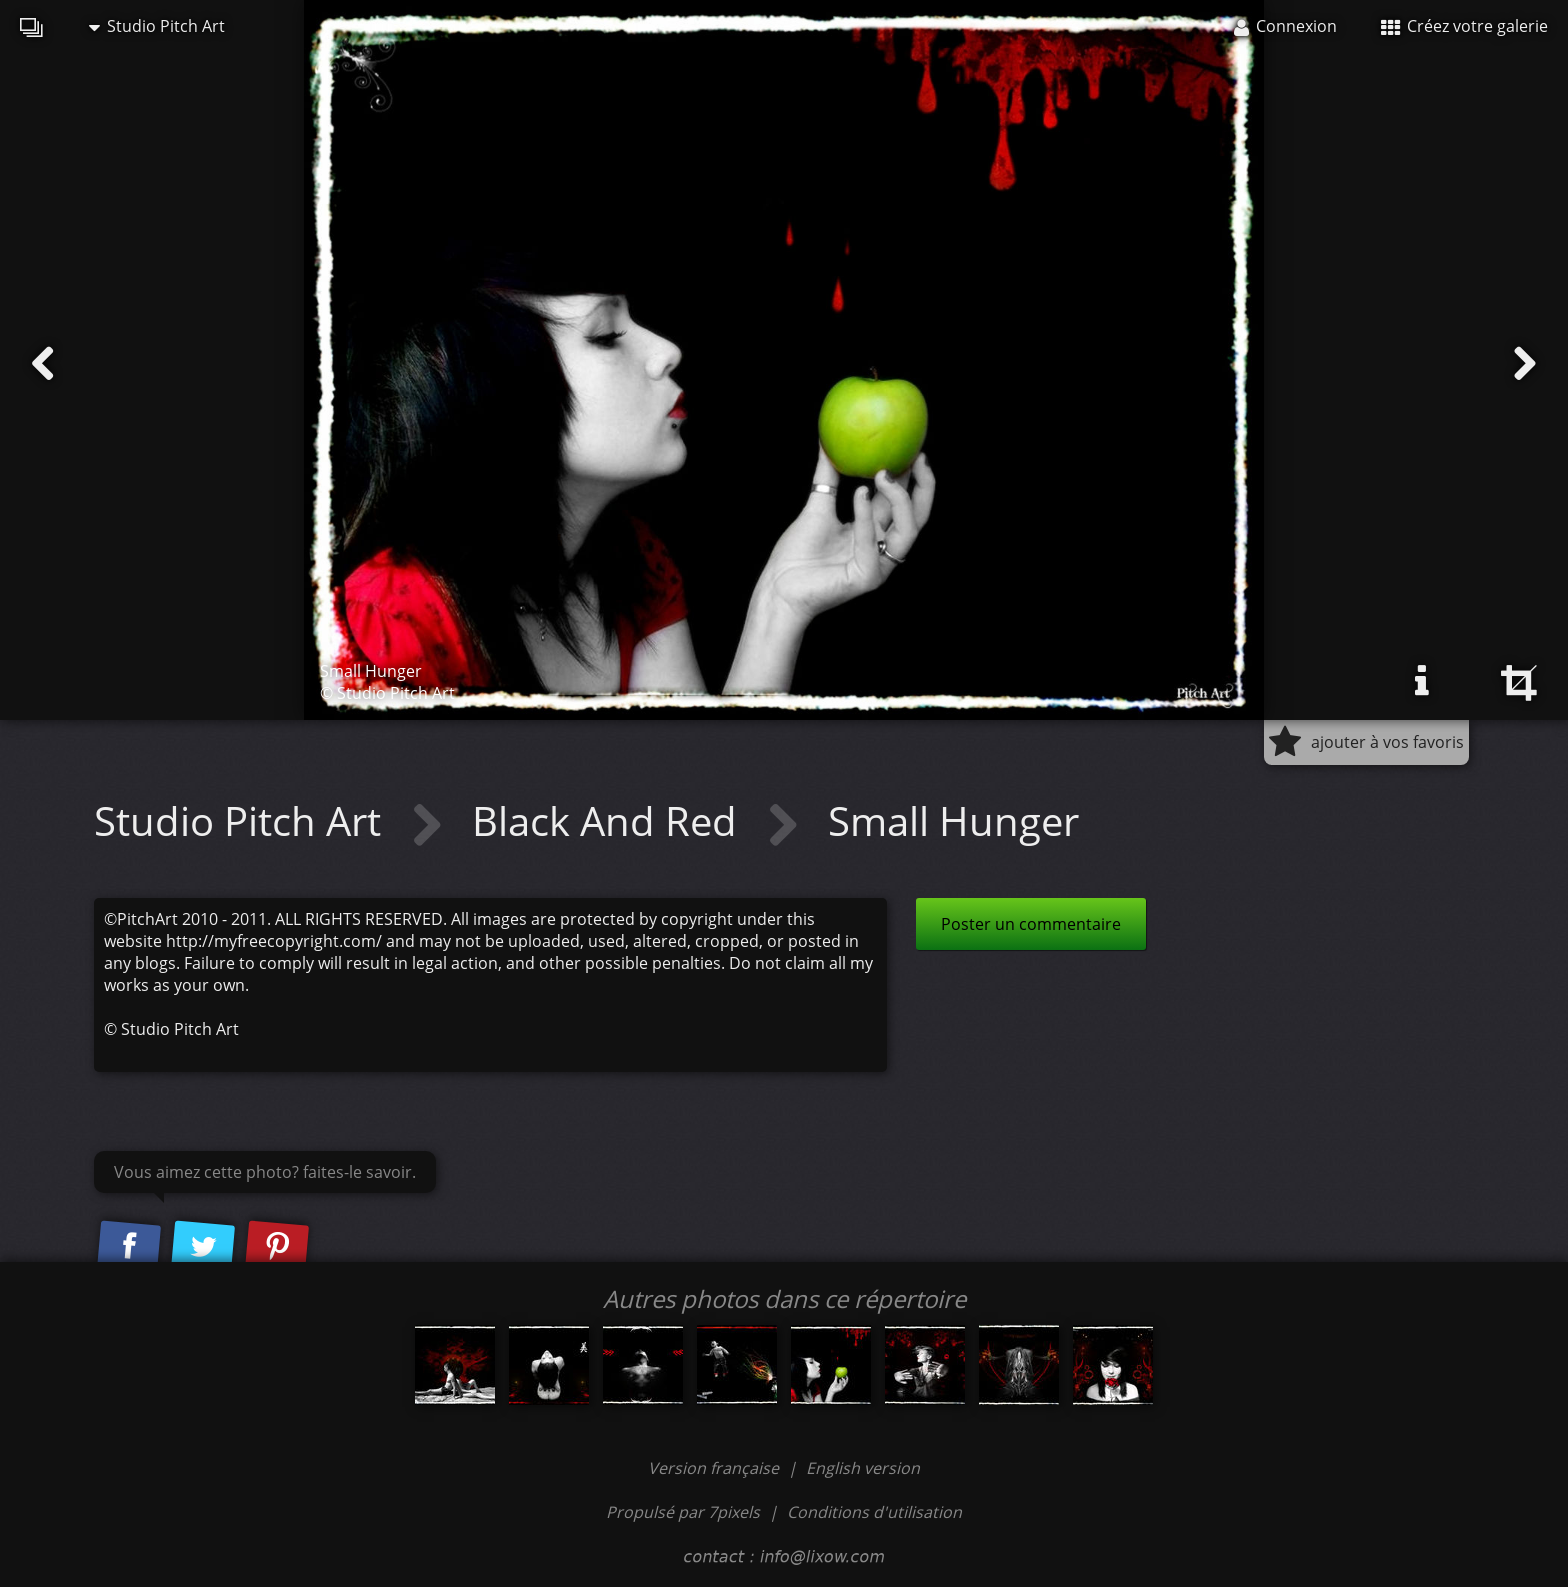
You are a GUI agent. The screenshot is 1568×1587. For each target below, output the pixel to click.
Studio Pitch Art (157, 26)
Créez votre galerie (1464, 26)
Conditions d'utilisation (874, 1512)
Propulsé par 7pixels (683, 1512)
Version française (715, 1468)
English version (863, 1468)
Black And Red (609, 820)
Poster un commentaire (1031, 924)
